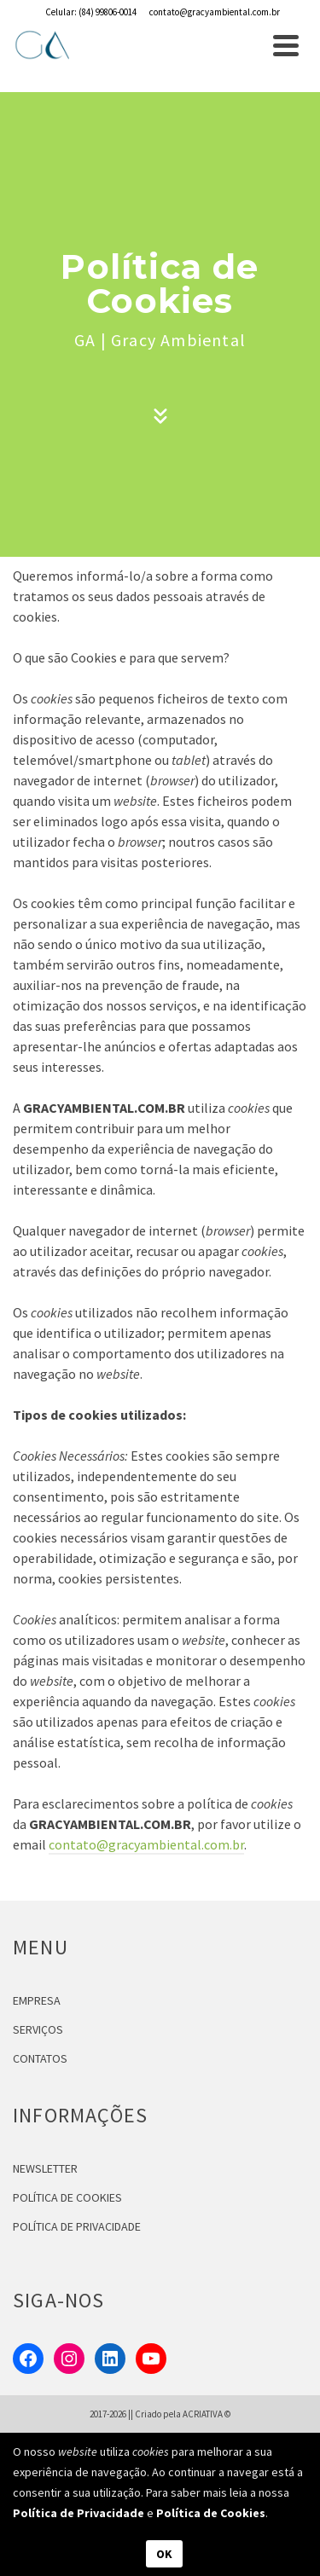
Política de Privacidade (78, 2513)
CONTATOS (40, 2058)
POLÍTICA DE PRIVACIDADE (77, 2226)
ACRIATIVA (203, 2414)
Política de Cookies (210, 2513)
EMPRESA (37, 2000)
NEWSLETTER (45, 2168)
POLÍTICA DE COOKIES (67, 2197)
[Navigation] (286, 45)
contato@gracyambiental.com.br (146, 1844)
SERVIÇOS (38, 2029)
